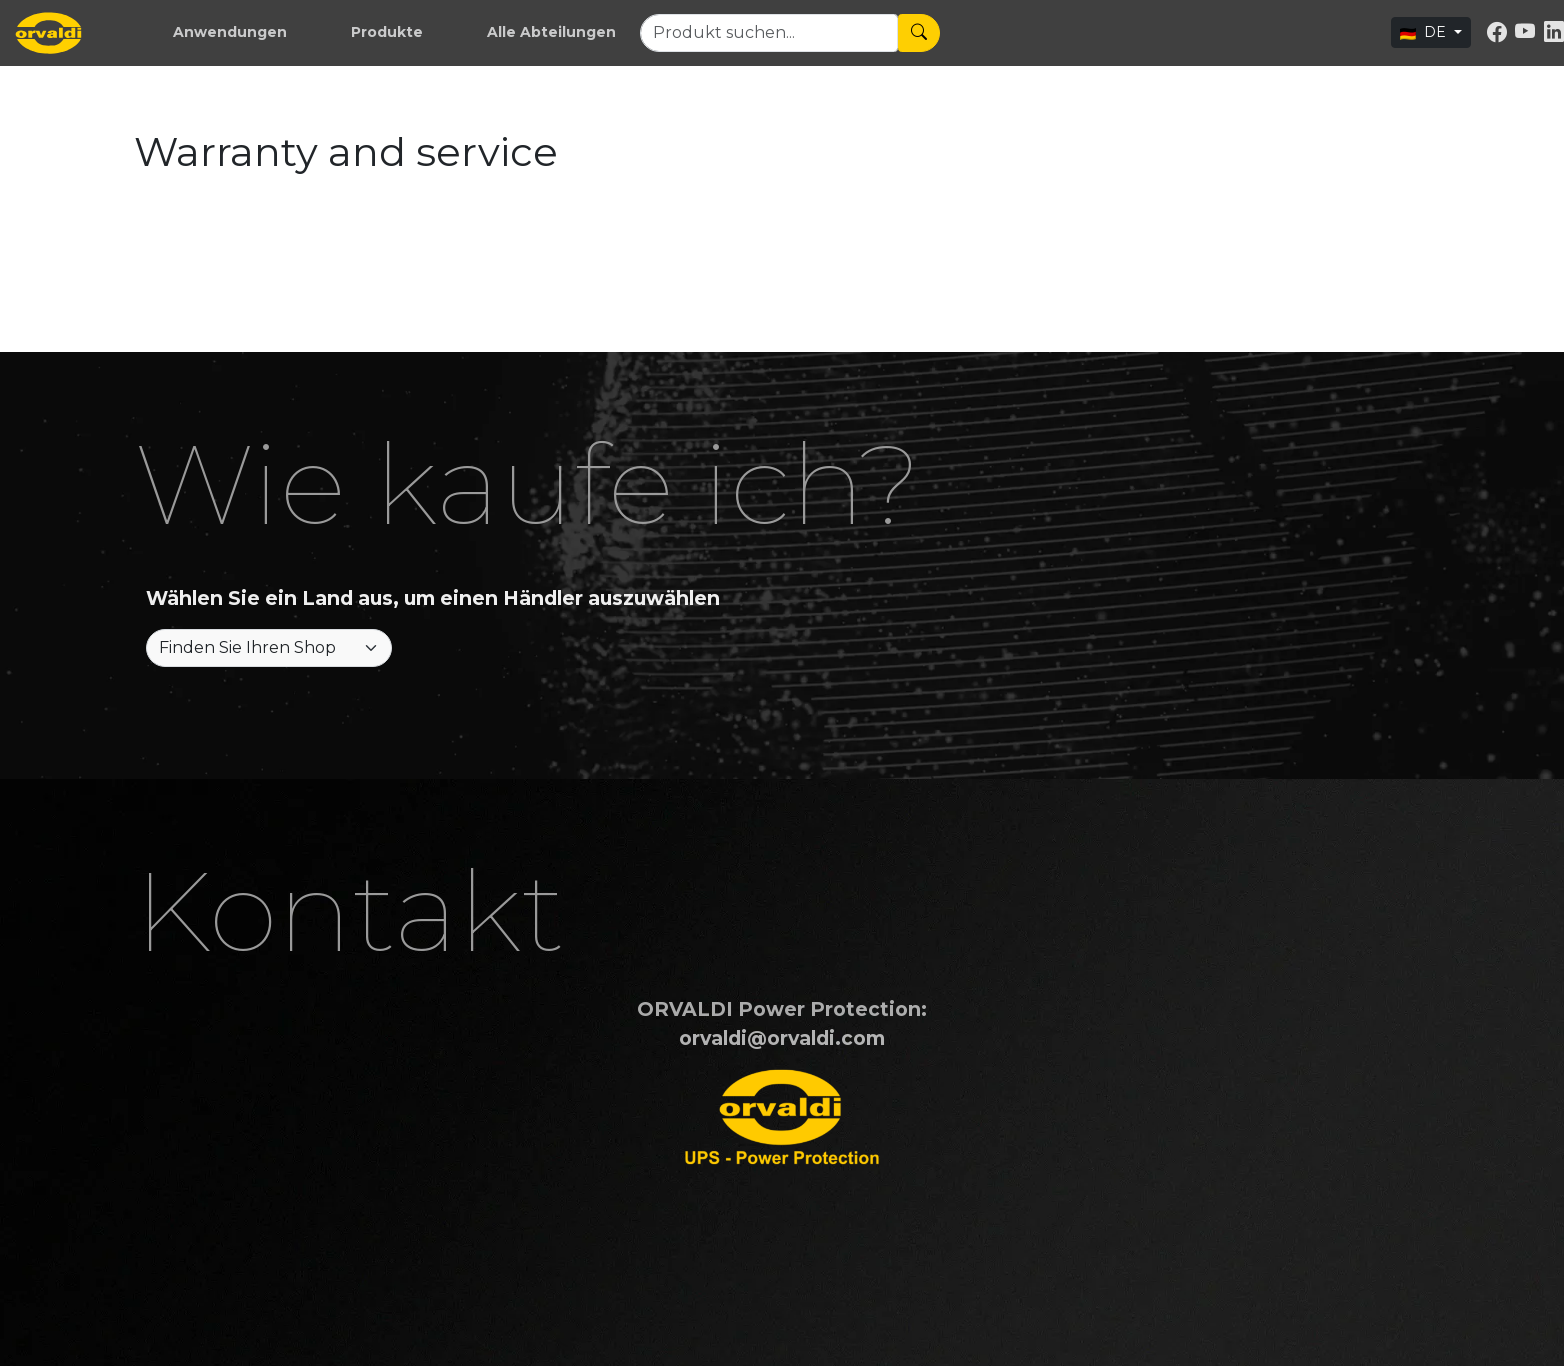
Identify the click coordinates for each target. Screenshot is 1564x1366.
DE (1425, 32)
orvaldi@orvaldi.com (782, 1038)
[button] (230, 32)
